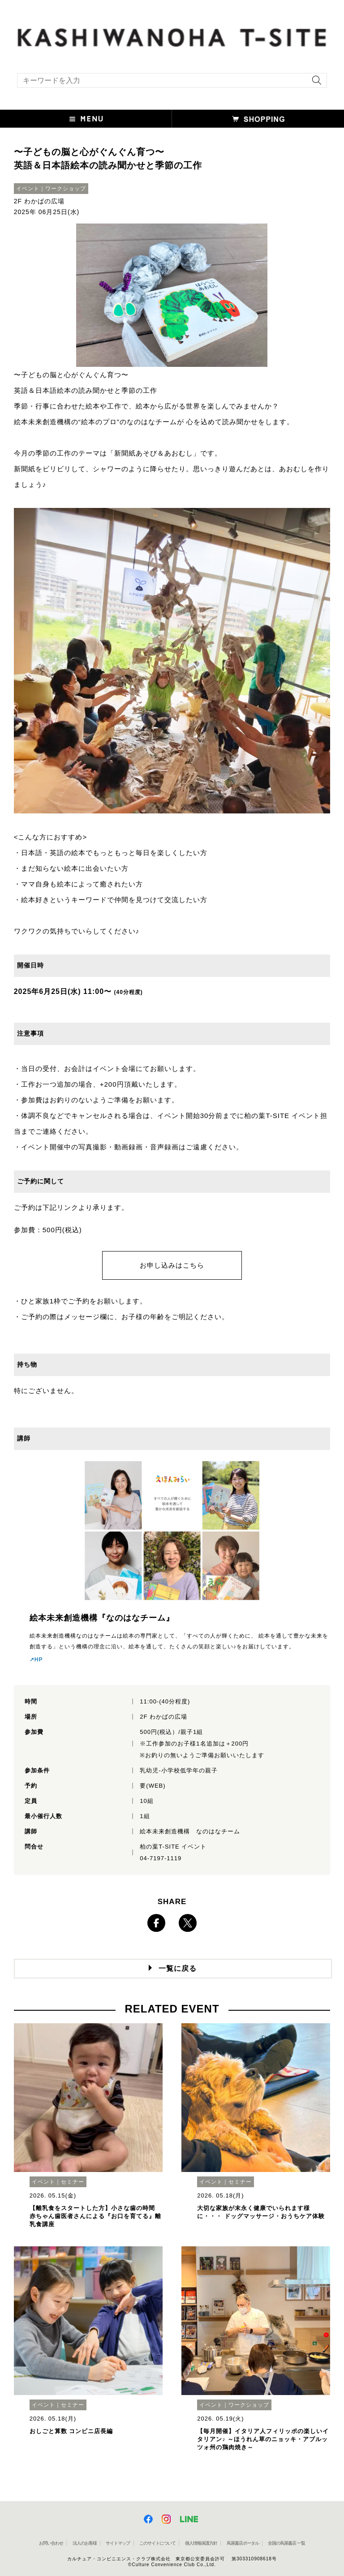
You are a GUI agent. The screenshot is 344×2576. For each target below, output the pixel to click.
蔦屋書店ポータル (243, 2543)
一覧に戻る (178, 1968)
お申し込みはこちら (172, 1265)
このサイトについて (157, 2543)
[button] (86, 119)
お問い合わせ (51, 2543)
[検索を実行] (314, 83)
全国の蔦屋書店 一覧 (286, 2543)
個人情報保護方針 (201, 2543)
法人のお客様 (85, 2543)
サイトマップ (118, 2543)
